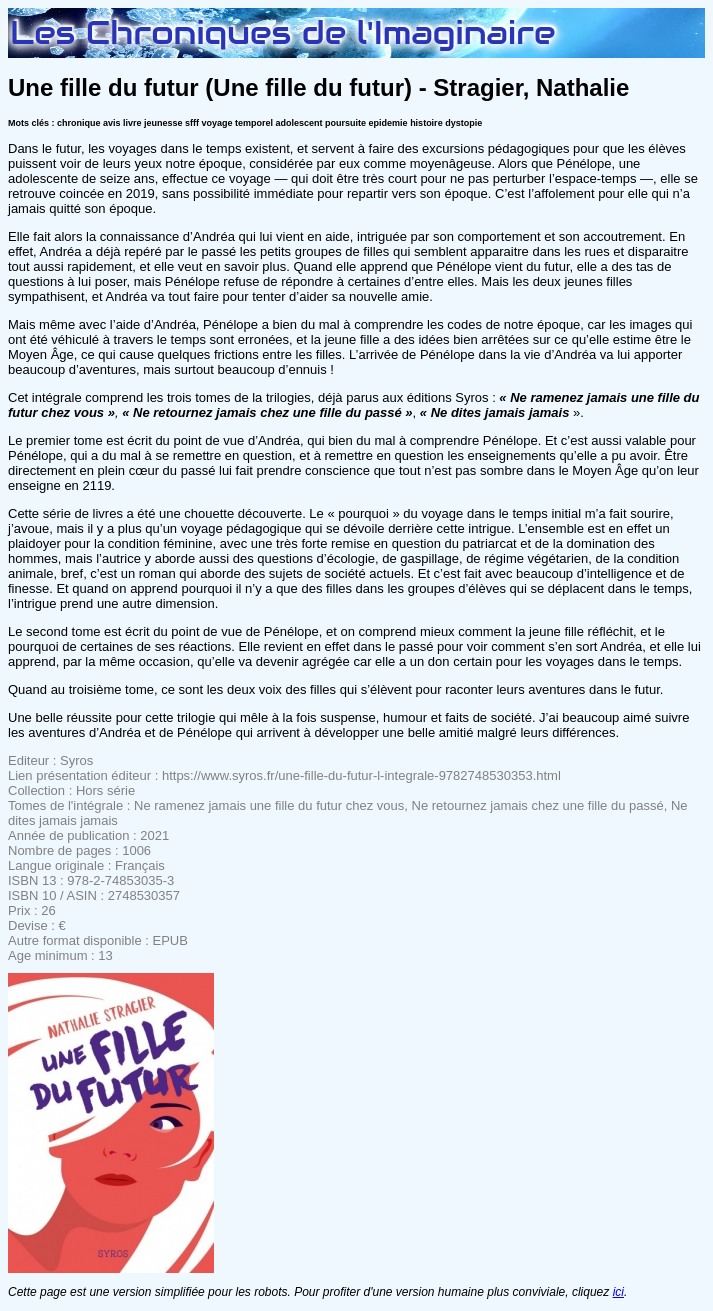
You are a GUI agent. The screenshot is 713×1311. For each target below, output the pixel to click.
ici (618, 1292)
